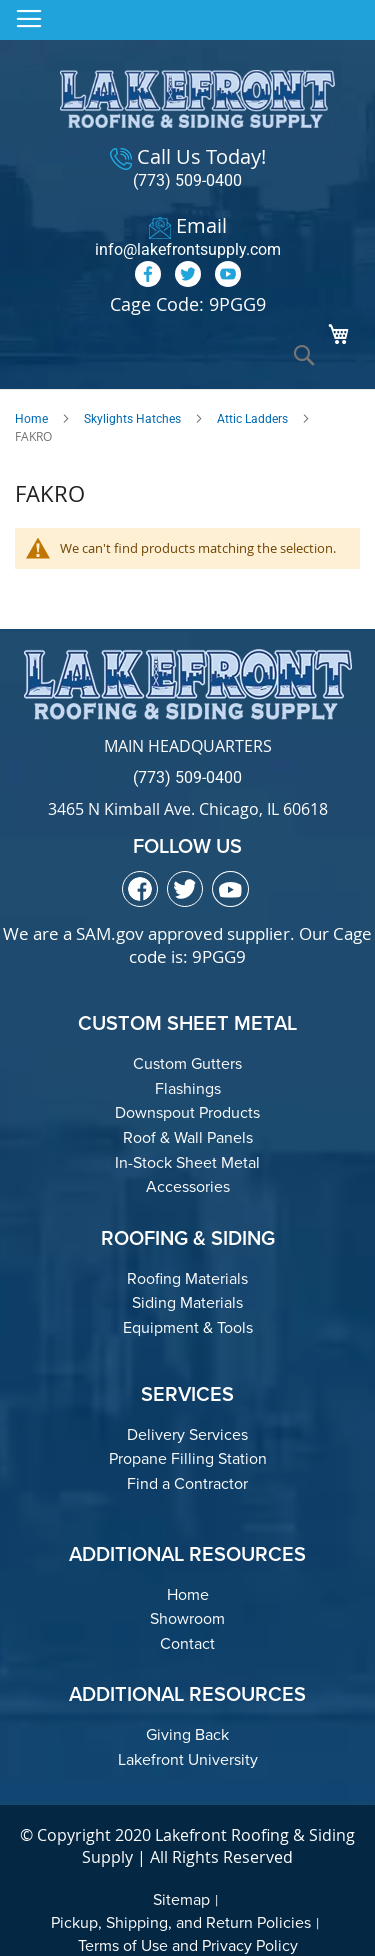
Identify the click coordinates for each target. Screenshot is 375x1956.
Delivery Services (187, 1434)
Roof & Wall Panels (188, 1137)
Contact (187, 1643)
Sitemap (181, 1899)
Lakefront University (188, 1759)
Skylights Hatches (132, 419)
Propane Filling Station (188, 1458)
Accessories (188, 1186)
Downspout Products (187, 1112)
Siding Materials (187, 1302)
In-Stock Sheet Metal (187, 1162)
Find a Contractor (187, 1483)
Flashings (188, 1088)
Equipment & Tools (188, 1327)
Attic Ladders (252, 419)
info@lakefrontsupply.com (188, 249)
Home (31, 419)
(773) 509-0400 (187, 180)
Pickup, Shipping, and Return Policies (181, 1922)
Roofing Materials (187, 1278)
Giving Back (187, 1734)
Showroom (187, 1618)
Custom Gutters (187, 1063)
